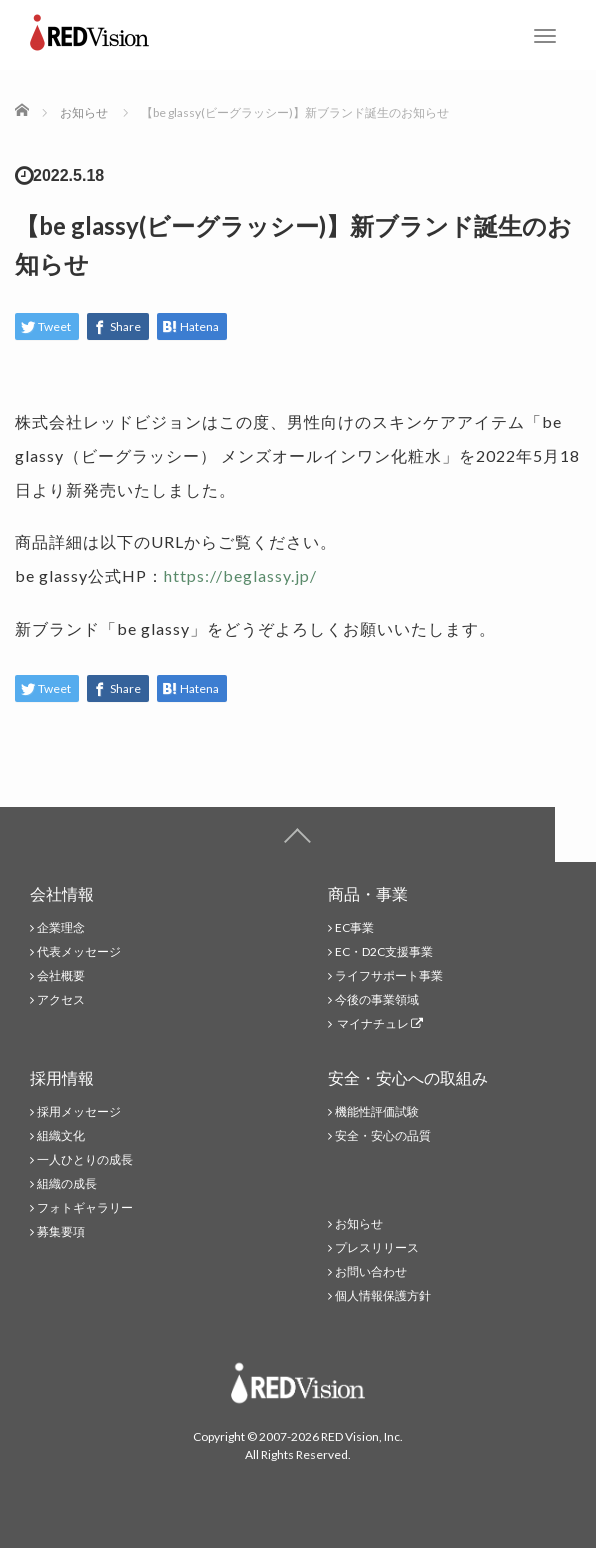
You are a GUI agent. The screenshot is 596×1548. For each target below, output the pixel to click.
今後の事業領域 (377, 999)
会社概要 (61, 975)
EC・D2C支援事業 (384, 951)
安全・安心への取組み (408, 1077)
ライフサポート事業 (389, 975)
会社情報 (62, 893)
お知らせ (359, 1223)
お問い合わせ (371, 1271)
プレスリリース (377, 1247)
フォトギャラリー (85, 1207)
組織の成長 (67, 1183)
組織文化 (61, 1135)
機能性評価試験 (377, 1111)
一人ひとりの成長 (85, 1159)
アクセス (61, 999)
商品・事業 (368, 893)
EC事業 (354, 927)
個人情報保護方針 (383, 1295)
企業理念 (61, 927)
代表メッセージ (79, 951)
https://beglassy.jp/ (240, 575)
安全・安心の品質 (383, 1135)
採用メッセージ (79, 1111)
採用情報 (62, 1077)
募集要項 (61, 1231)
